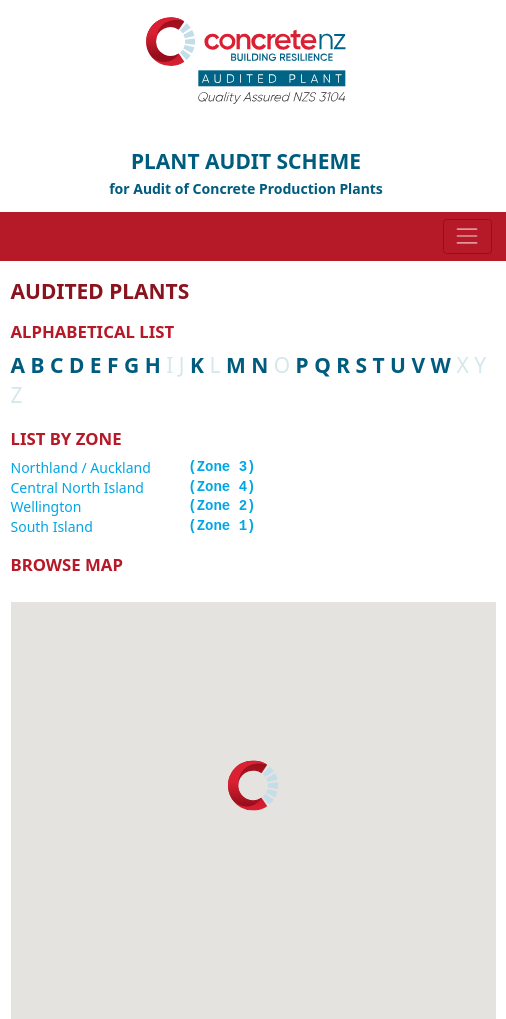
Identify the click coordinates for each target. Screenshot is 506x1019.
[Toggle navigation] (467, 236)
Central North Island (77, 487)
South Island (52, 526)
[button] (253, 785)
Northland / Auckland (81, 467)
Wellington (46, 506)
